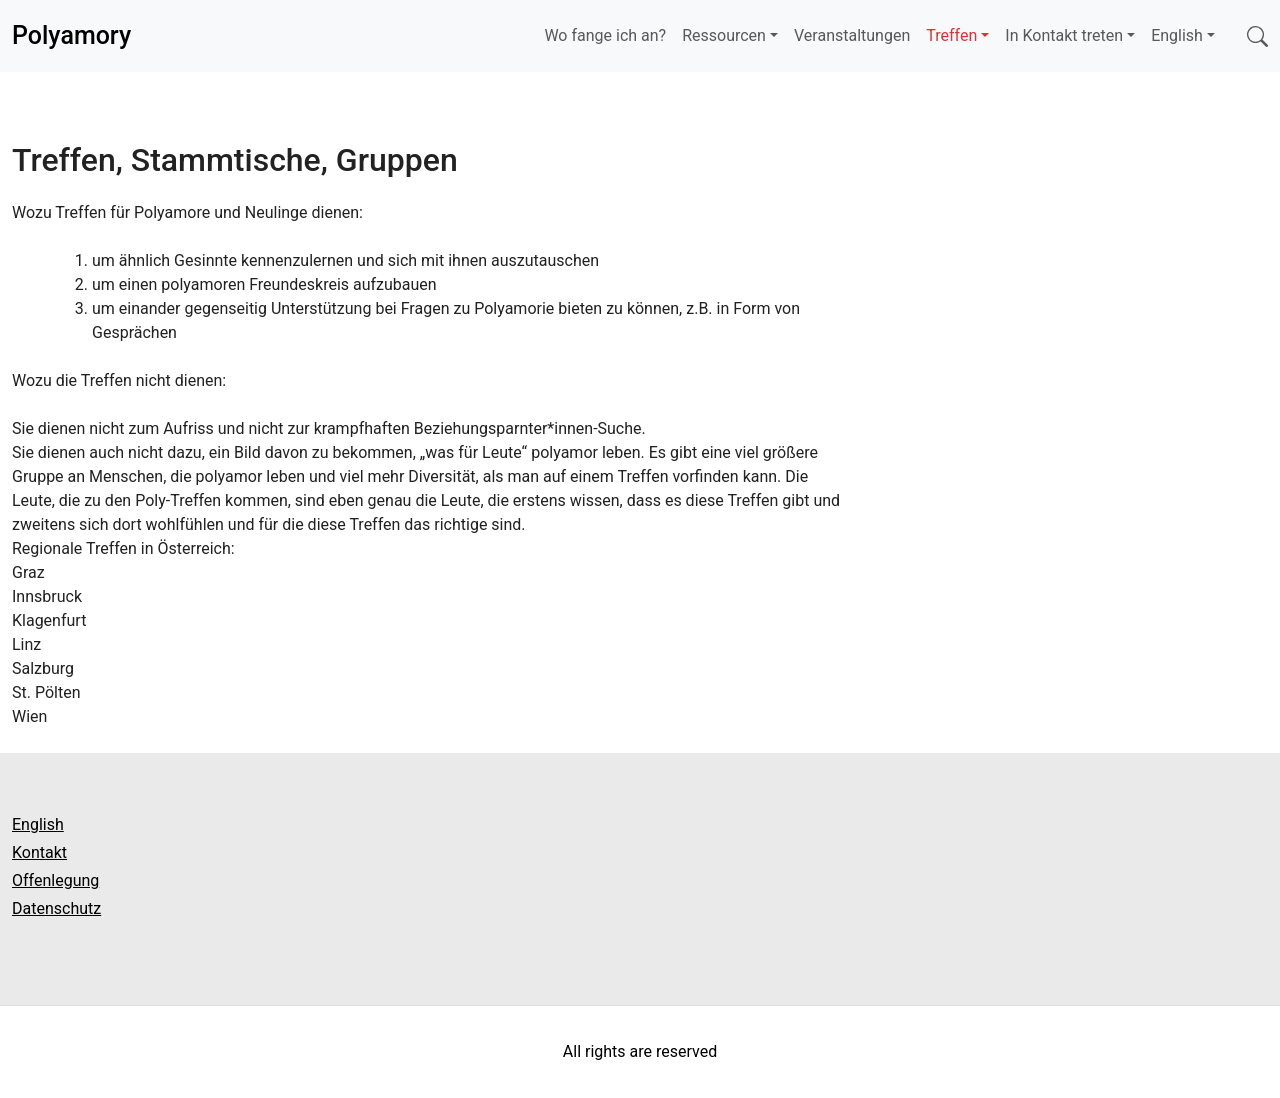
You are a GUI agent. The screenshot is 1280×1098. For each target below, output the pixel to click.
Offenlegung (55, 880)
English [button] (1177, 35)
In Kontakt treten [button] (1064, 35)
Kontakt (39, 852)
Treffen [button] (951, 35)
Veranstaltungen (852, 35)
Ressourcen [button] (724, 35)
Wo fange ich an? (605, 35)
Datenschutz (56, 908)
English (38, 824)
